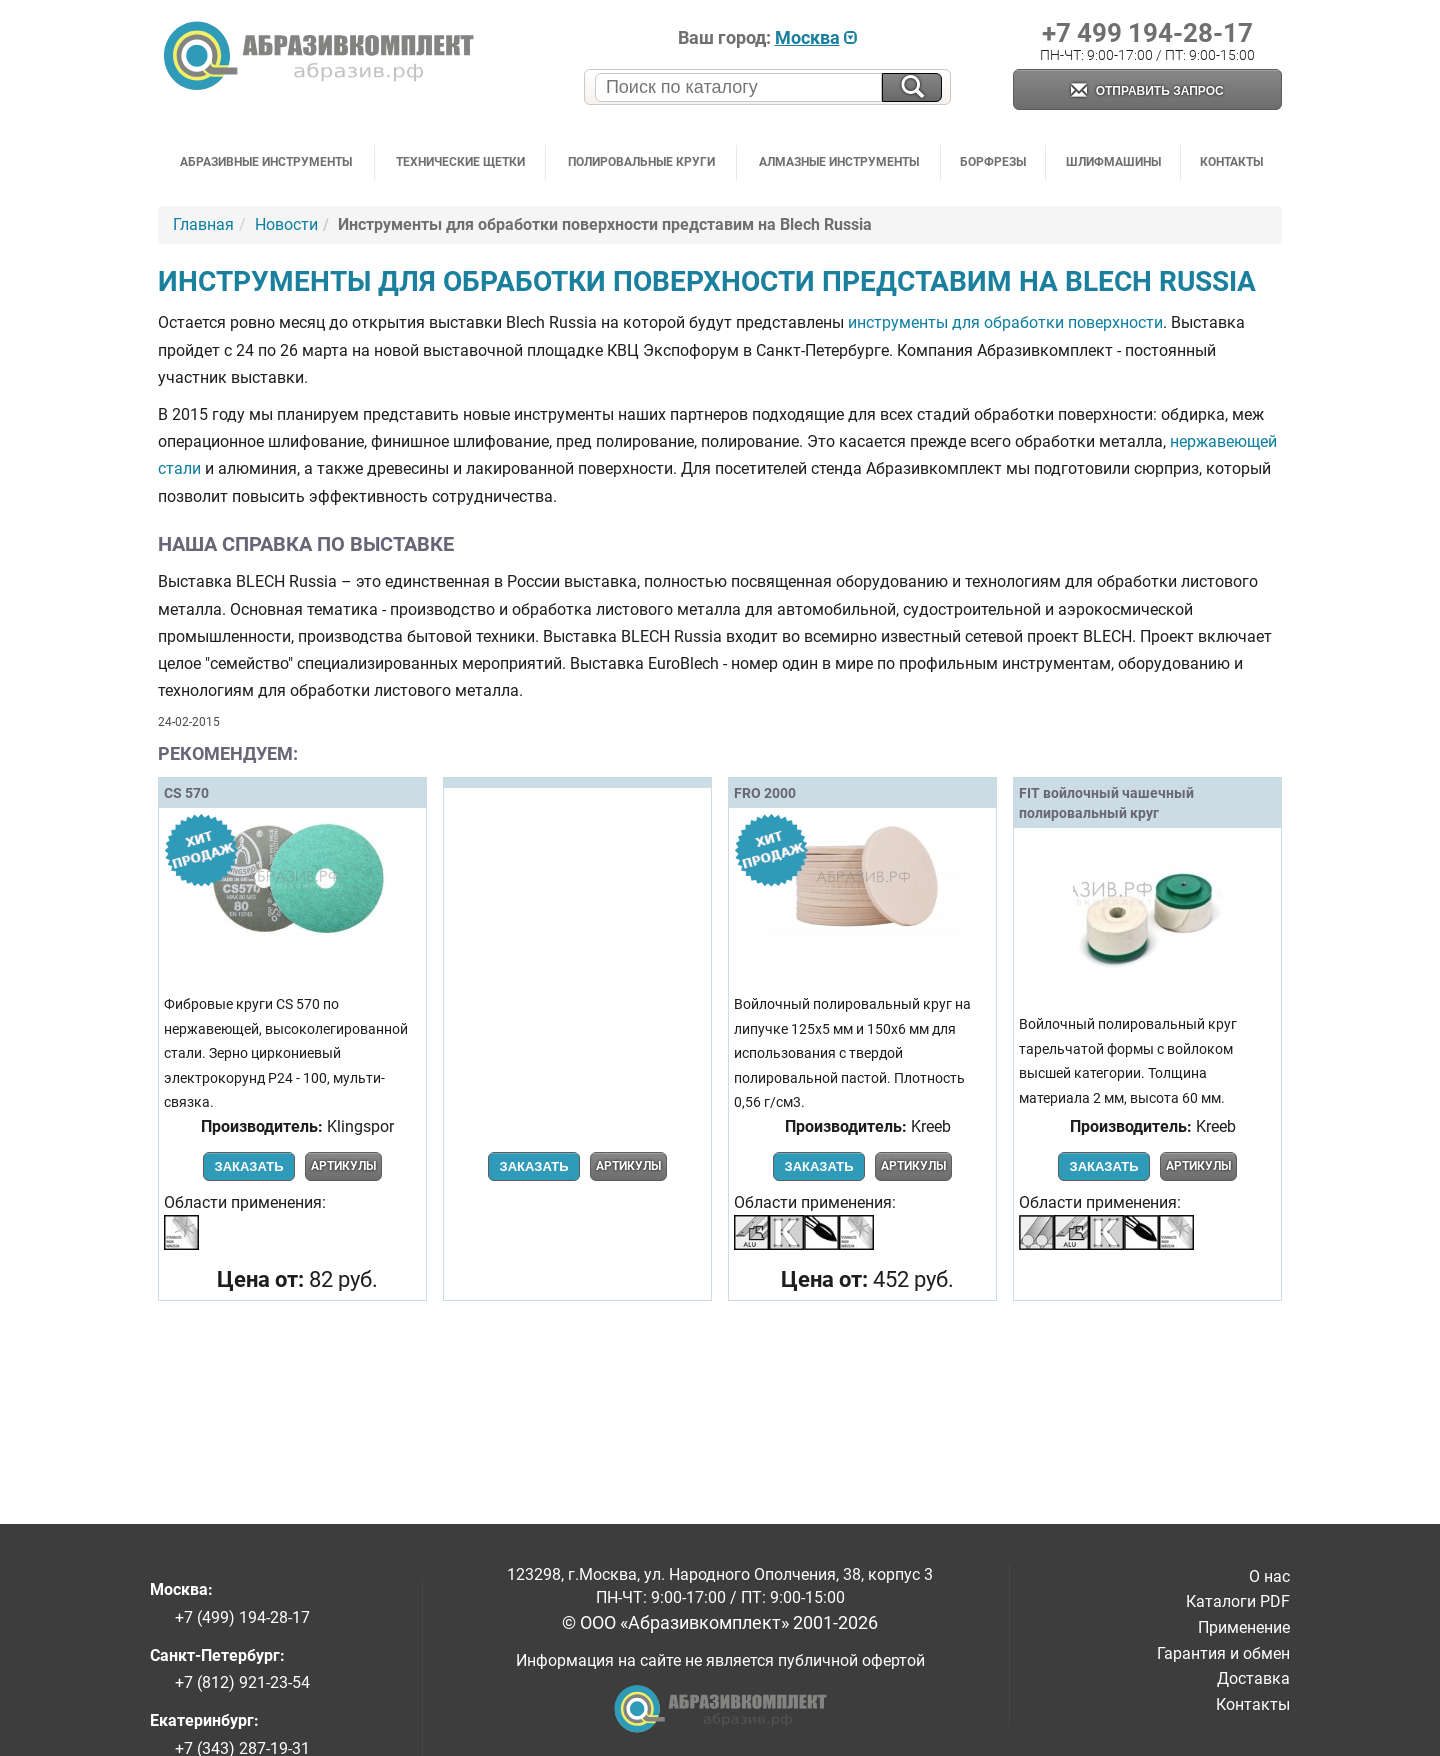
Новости (286, 224)
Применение (1244, 1627)
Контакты (1231, 162)
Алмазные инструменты (839, 162)
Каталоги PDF (1238, 1601)
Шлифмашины (1113, 162)
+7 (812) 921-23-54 (242, 1682)
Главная (203, 224)
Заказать (248, 1166)
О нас (1269, 1576)
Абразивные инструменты (266, 162)
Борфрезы (993, 162)
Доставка (1253, 1678)
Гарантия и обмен (1223, 1653)
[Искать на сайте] (912, 87)
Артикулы (343, 1166)
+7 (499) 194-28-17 (242, 1617)
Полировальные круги (641, 162)
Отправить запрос (1147, 91)
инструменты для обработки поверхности (1005, 322)
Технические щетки (460, 162)
